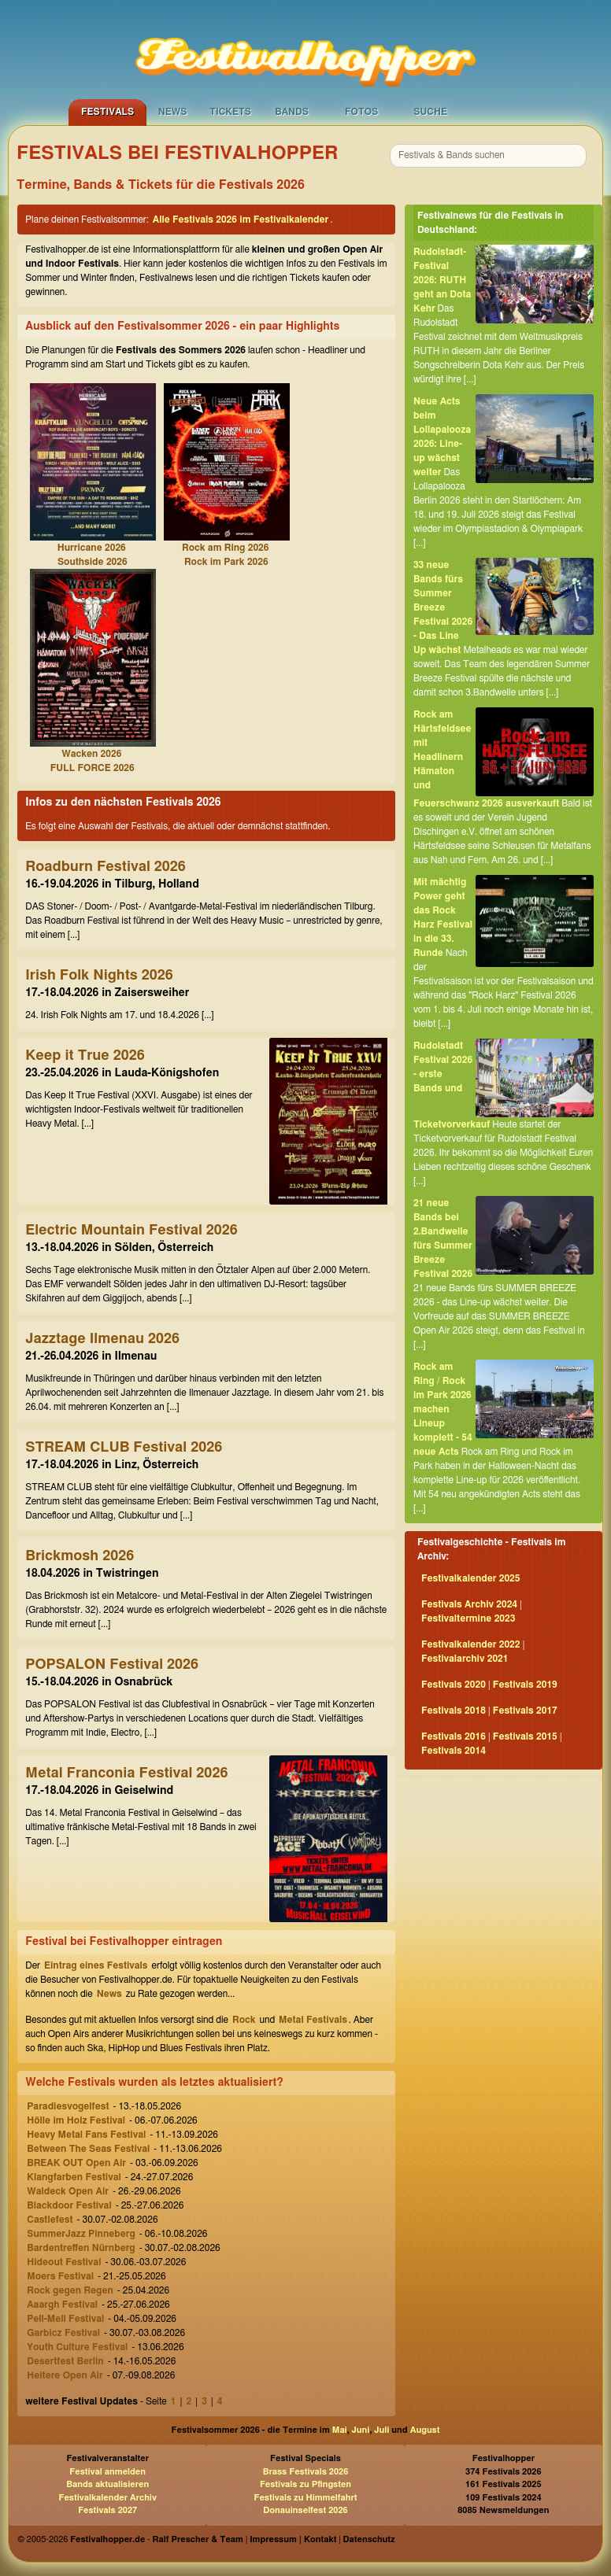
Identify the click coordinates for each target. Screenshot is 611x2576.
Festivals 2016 (453, 1736)
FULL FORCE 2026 (92, 768)
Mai (339, 2430)
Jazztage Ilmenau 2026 (102, 1339)
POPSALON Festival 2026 (111, 1665)
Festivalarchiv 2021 (465, 1658)
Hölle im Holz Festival (76, 2120)
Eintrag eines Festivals (96, 1965)
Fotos (361, 111)
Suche (430, 111)
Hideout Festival (64, 2262)
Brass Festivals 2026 (306, 2471)
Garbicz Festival (63, 2333)
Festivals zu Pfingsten (305, 2484)
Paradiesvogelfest (68, 2106)
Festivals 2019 (525, 1684)
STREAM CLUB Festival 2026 (123, 1448)
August (425, 2430)
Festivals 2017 (525, 1710)
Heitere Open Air (64, 2375)
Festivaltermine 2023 (468, 1618)
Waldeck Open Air (68, 2191)
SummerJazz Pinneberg (81, 2233)
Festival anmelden (107, 2471)
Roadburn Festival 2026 (105, 867)
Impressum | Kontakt (293, 2539)
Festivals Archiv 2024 (469, 1604)
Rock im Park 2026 (226, 561)
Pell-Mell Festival (65, 2318)
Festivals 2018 (453, 1710)
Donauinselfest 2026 (305, 2510)
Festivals (107, 111)
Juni (361, 2430)
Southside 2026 (92, 561)
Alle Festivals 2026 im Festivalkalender (240, 219)
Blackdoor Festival (69, 2205)
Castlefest (49, 2219)
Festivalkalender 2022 (470, 1644)
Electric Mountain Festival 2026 (131, 1230)
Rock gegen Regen (70, 2290)
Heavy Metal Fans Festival (86, 2134)
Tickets (230, 111)
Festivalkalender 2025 (470, 1578)
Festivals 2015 (525, 1736)
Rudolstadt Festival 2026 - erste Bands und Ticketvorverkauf (451, 1085)
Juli (381, 2430)
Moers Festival (60, 2276)
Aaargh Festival (62, 2304)
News (172, 111)
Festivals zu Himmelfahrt (305, 2497)
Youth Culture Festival (77, 2347)
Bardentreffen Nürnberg (81, 2248)
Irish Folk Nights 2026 (99, 976)
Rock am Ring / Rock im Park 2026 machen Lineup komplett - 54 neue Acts (442, 1409)
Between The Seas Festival (88, 2148)
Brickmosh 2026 (79, 1556)
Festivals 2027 (107, 2510)
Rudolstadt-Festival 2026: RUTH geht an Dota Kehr (442, 280)
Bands (292, 111)
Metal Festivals (313, 2019)
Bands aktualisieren (107, 2484)
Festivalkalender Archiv (107, 2497)
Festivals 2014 (453, 1750)
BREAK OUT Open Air (76, 2163)
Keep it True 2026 (85, 1056)
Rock (244, 2019)
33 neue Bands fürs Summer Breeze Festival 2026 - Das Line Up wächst (442, 607)
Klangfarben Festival (73, 2177)
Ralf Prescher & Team (198, 2539)
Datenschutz (369, 2539)
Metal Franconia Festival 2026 (126, 1773)
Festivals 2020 (453, 1684)
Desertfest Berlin (65, 2361)
